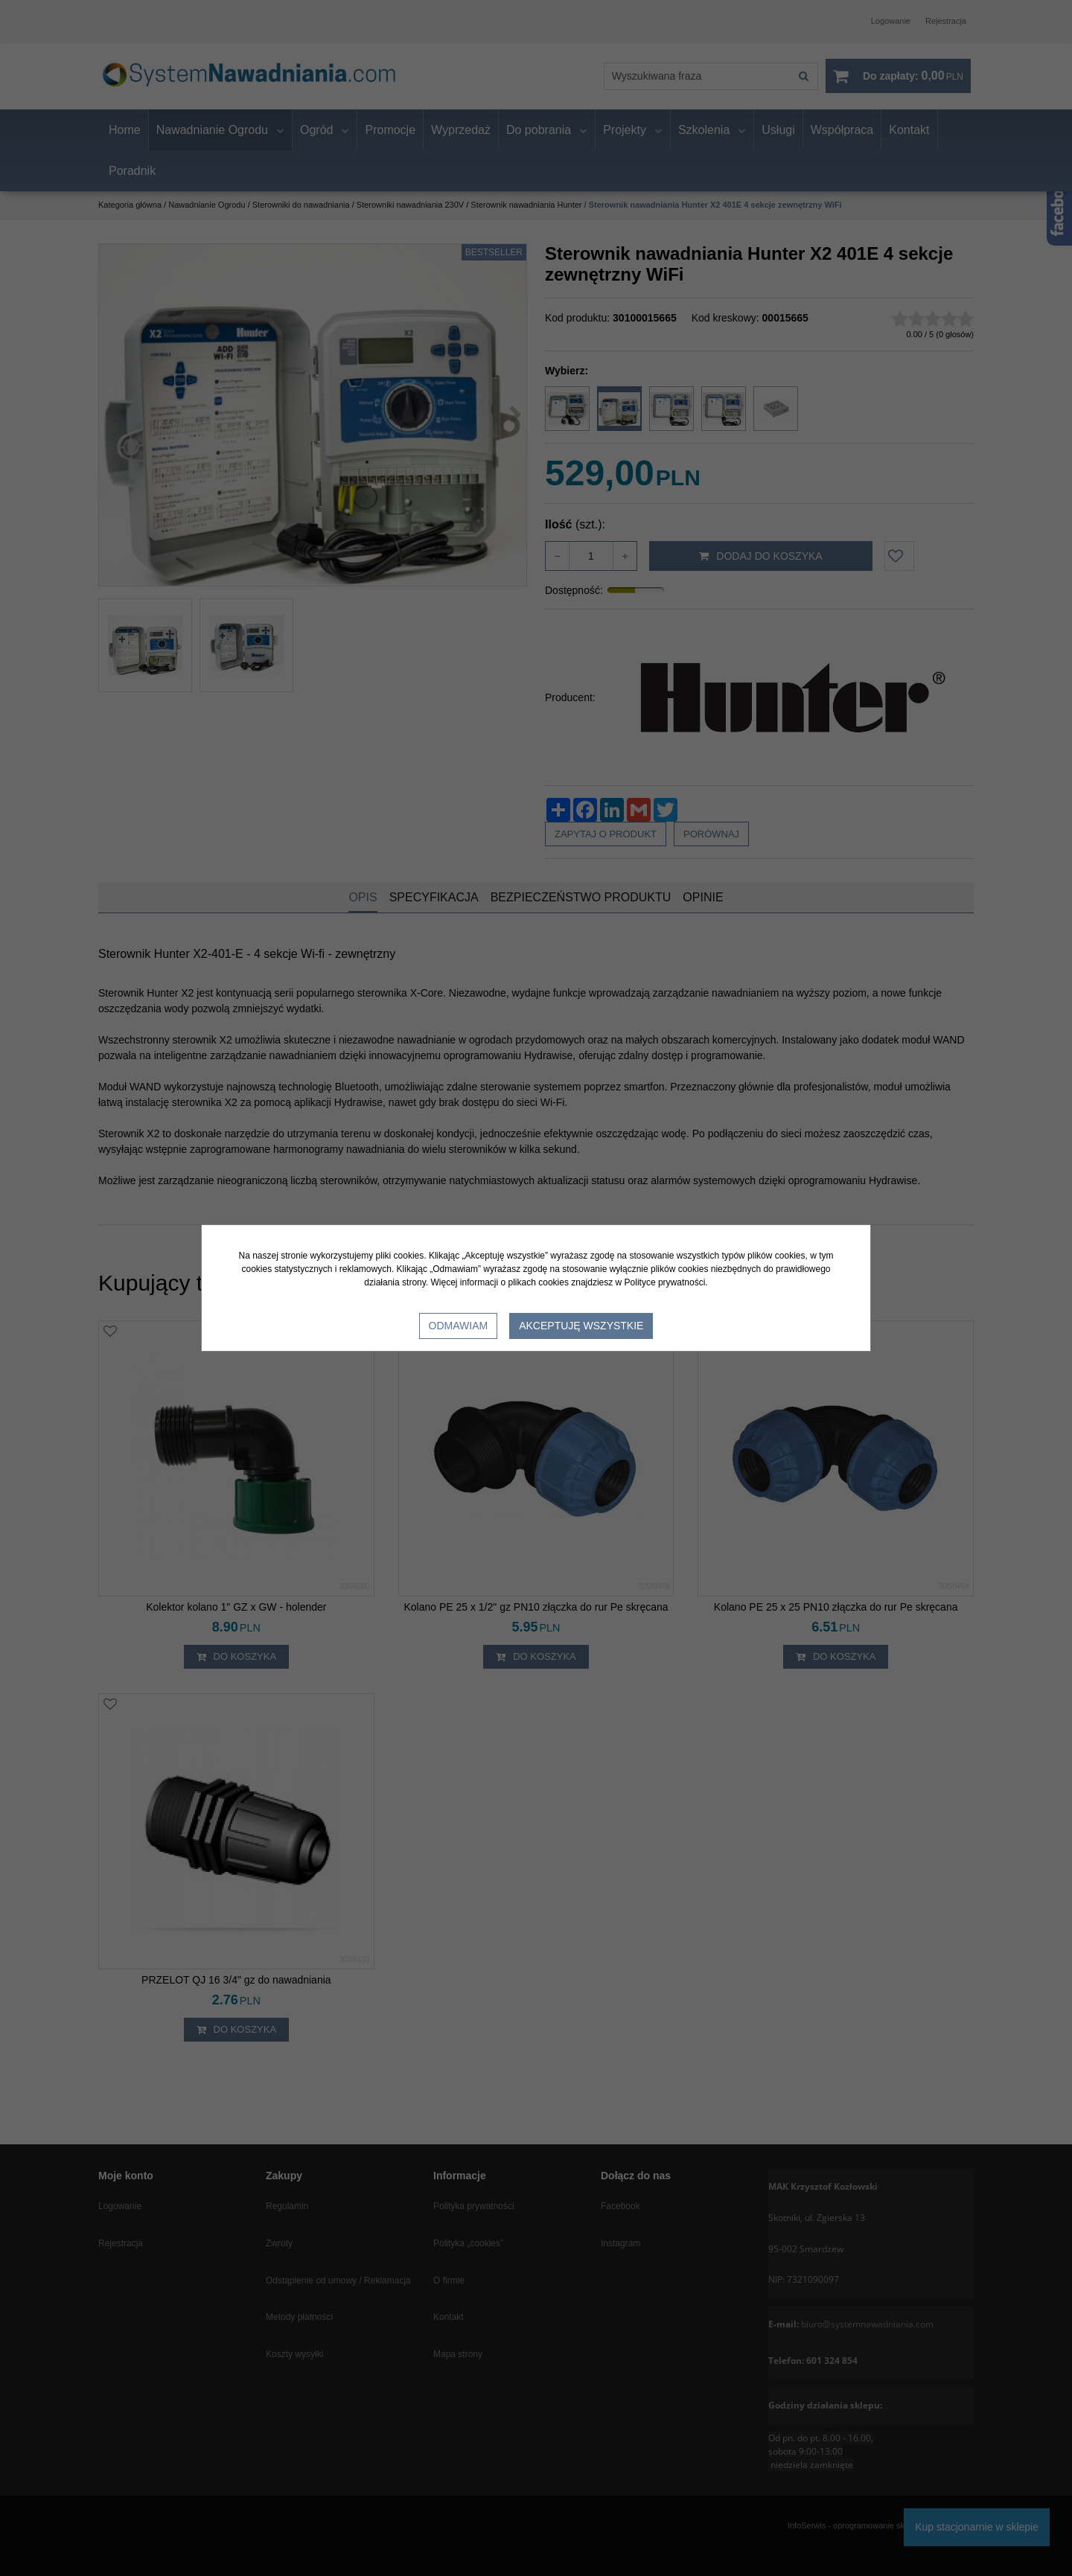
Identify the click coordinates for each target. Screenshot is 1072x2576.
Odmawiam (458, 1326)
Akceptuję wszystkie (581, 1326)
